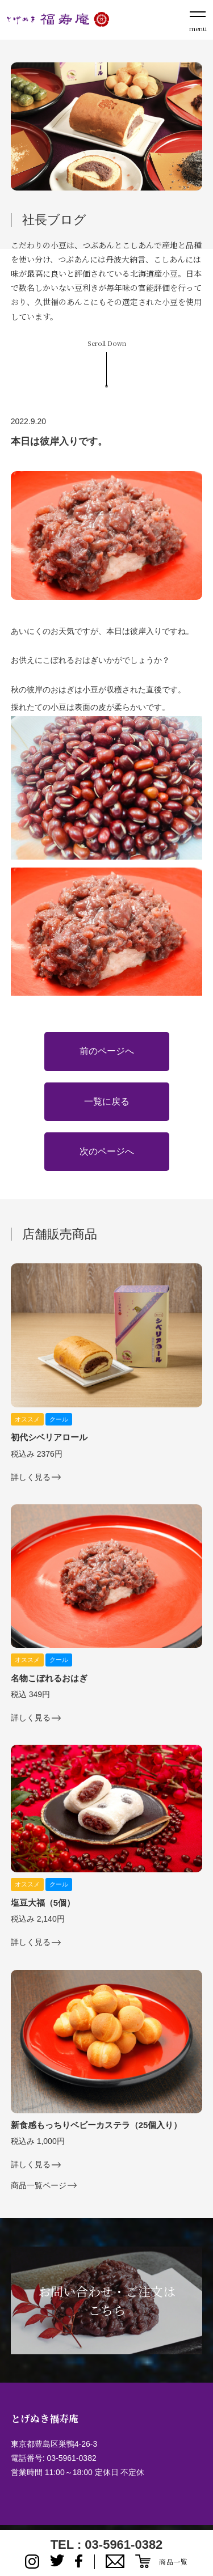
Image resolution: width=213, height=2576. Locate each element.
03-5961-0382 (72, 2458)
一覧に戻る (107, 1101)
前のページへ (107, 1051)
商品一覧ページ (38, 2185)
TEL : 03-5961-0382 (107, 2544)
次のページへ (107, 1151)
